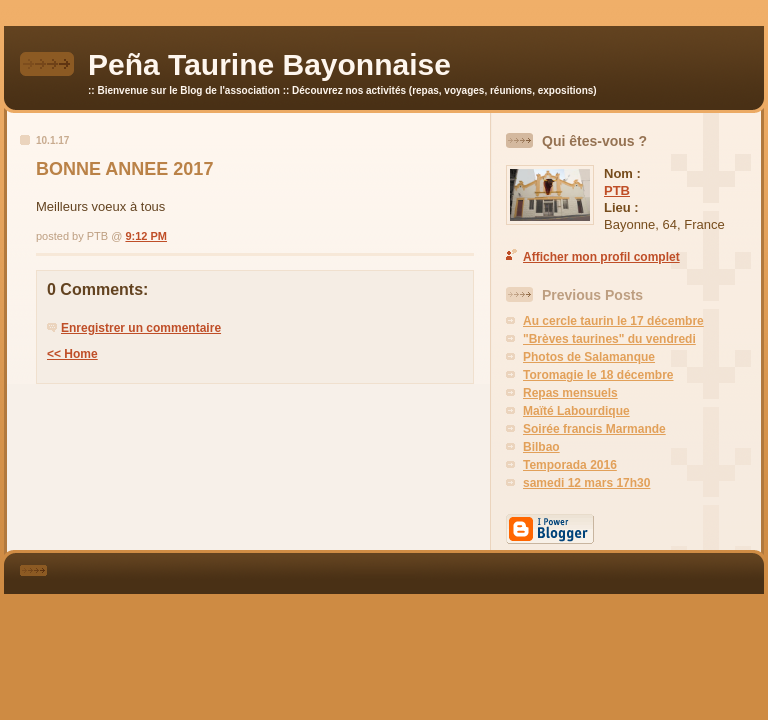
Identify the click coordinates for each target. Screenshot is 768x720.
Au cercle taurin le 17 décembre (613, 321)
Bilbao (541, 447)
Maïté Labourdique (576, 411)
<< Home (72, 354)
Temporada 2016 (570, 465)
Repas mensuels (570, 393)
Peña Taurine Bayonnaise (269, 64)
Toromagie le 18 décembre (598, 375)
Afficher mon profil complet (601, 257)
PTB (617, 190)
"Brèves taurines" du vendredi (609, 339)
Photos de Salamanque (589, 357)
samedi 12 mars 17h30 (586, 483)
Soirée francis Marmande (594, 429)
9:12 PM (146, 236)
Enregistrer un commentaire (141, 328)
